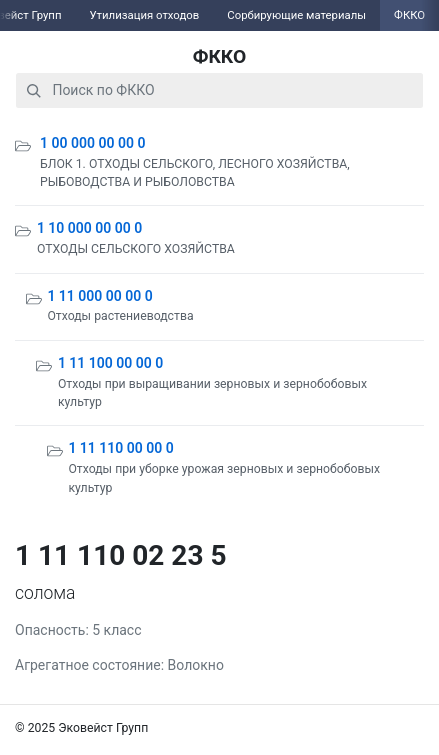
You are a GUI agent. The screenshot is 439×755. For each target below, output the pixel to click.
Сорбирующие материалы (296, 15)
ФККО (220, 56)
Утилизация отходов (144, 15)
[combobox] (219, 90)
